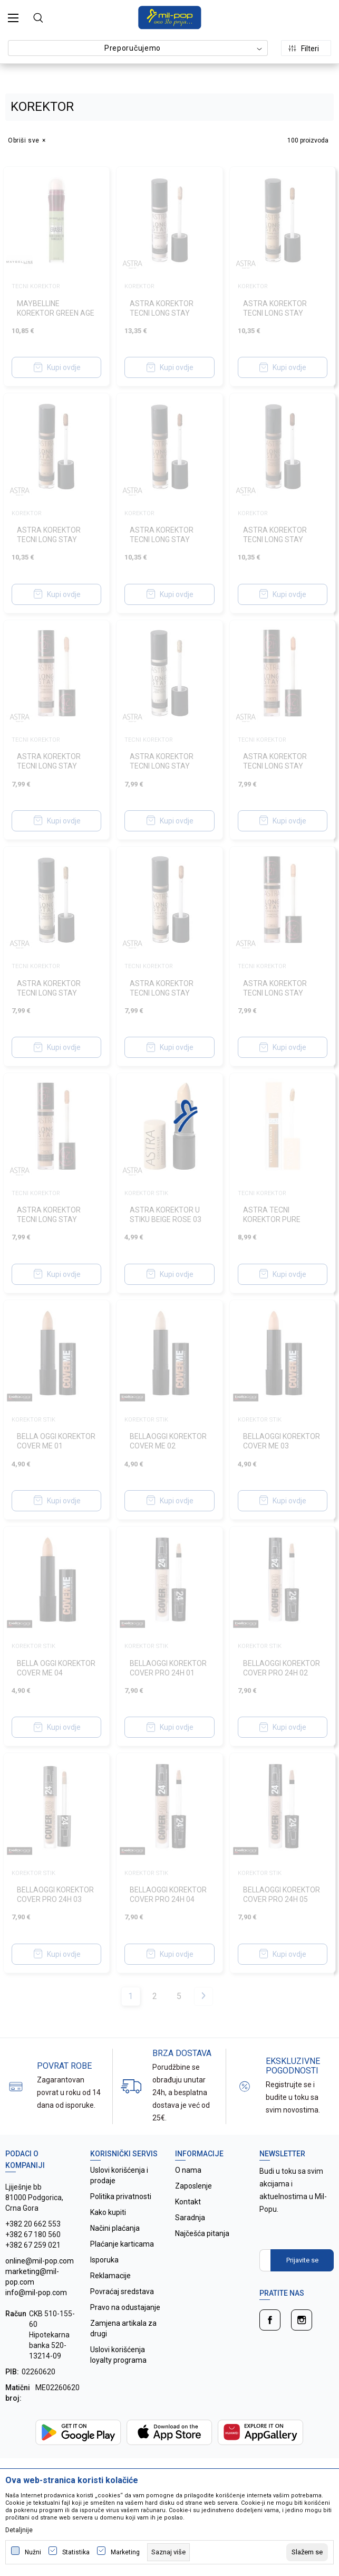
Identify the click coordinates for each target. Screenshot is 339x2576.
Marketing (125, 2552)
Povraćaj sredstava (122, 2291)
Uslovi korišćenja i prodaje (119, 2175)
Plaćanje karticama (122, 2244)
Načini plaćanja (115, 2228)
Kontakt (188, 2202)
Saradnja (190, 2217)
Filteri (303, 48)
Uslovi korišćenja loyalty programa (118, 2354)
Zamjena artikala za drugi (123, 2328)
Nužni (33, 2552)
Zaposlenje (193, 2186)
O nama (188, 2170)
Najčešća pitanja (202, 2233)
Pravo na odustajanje (125, 2307)
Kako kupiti (108, 2212)
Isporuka (104, 2260)
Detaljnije (19, 2530)
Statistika (76, 2552)
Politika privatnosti (120, 2196)
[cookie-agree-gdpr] (307, 2552)
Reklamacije (110, 2275)
